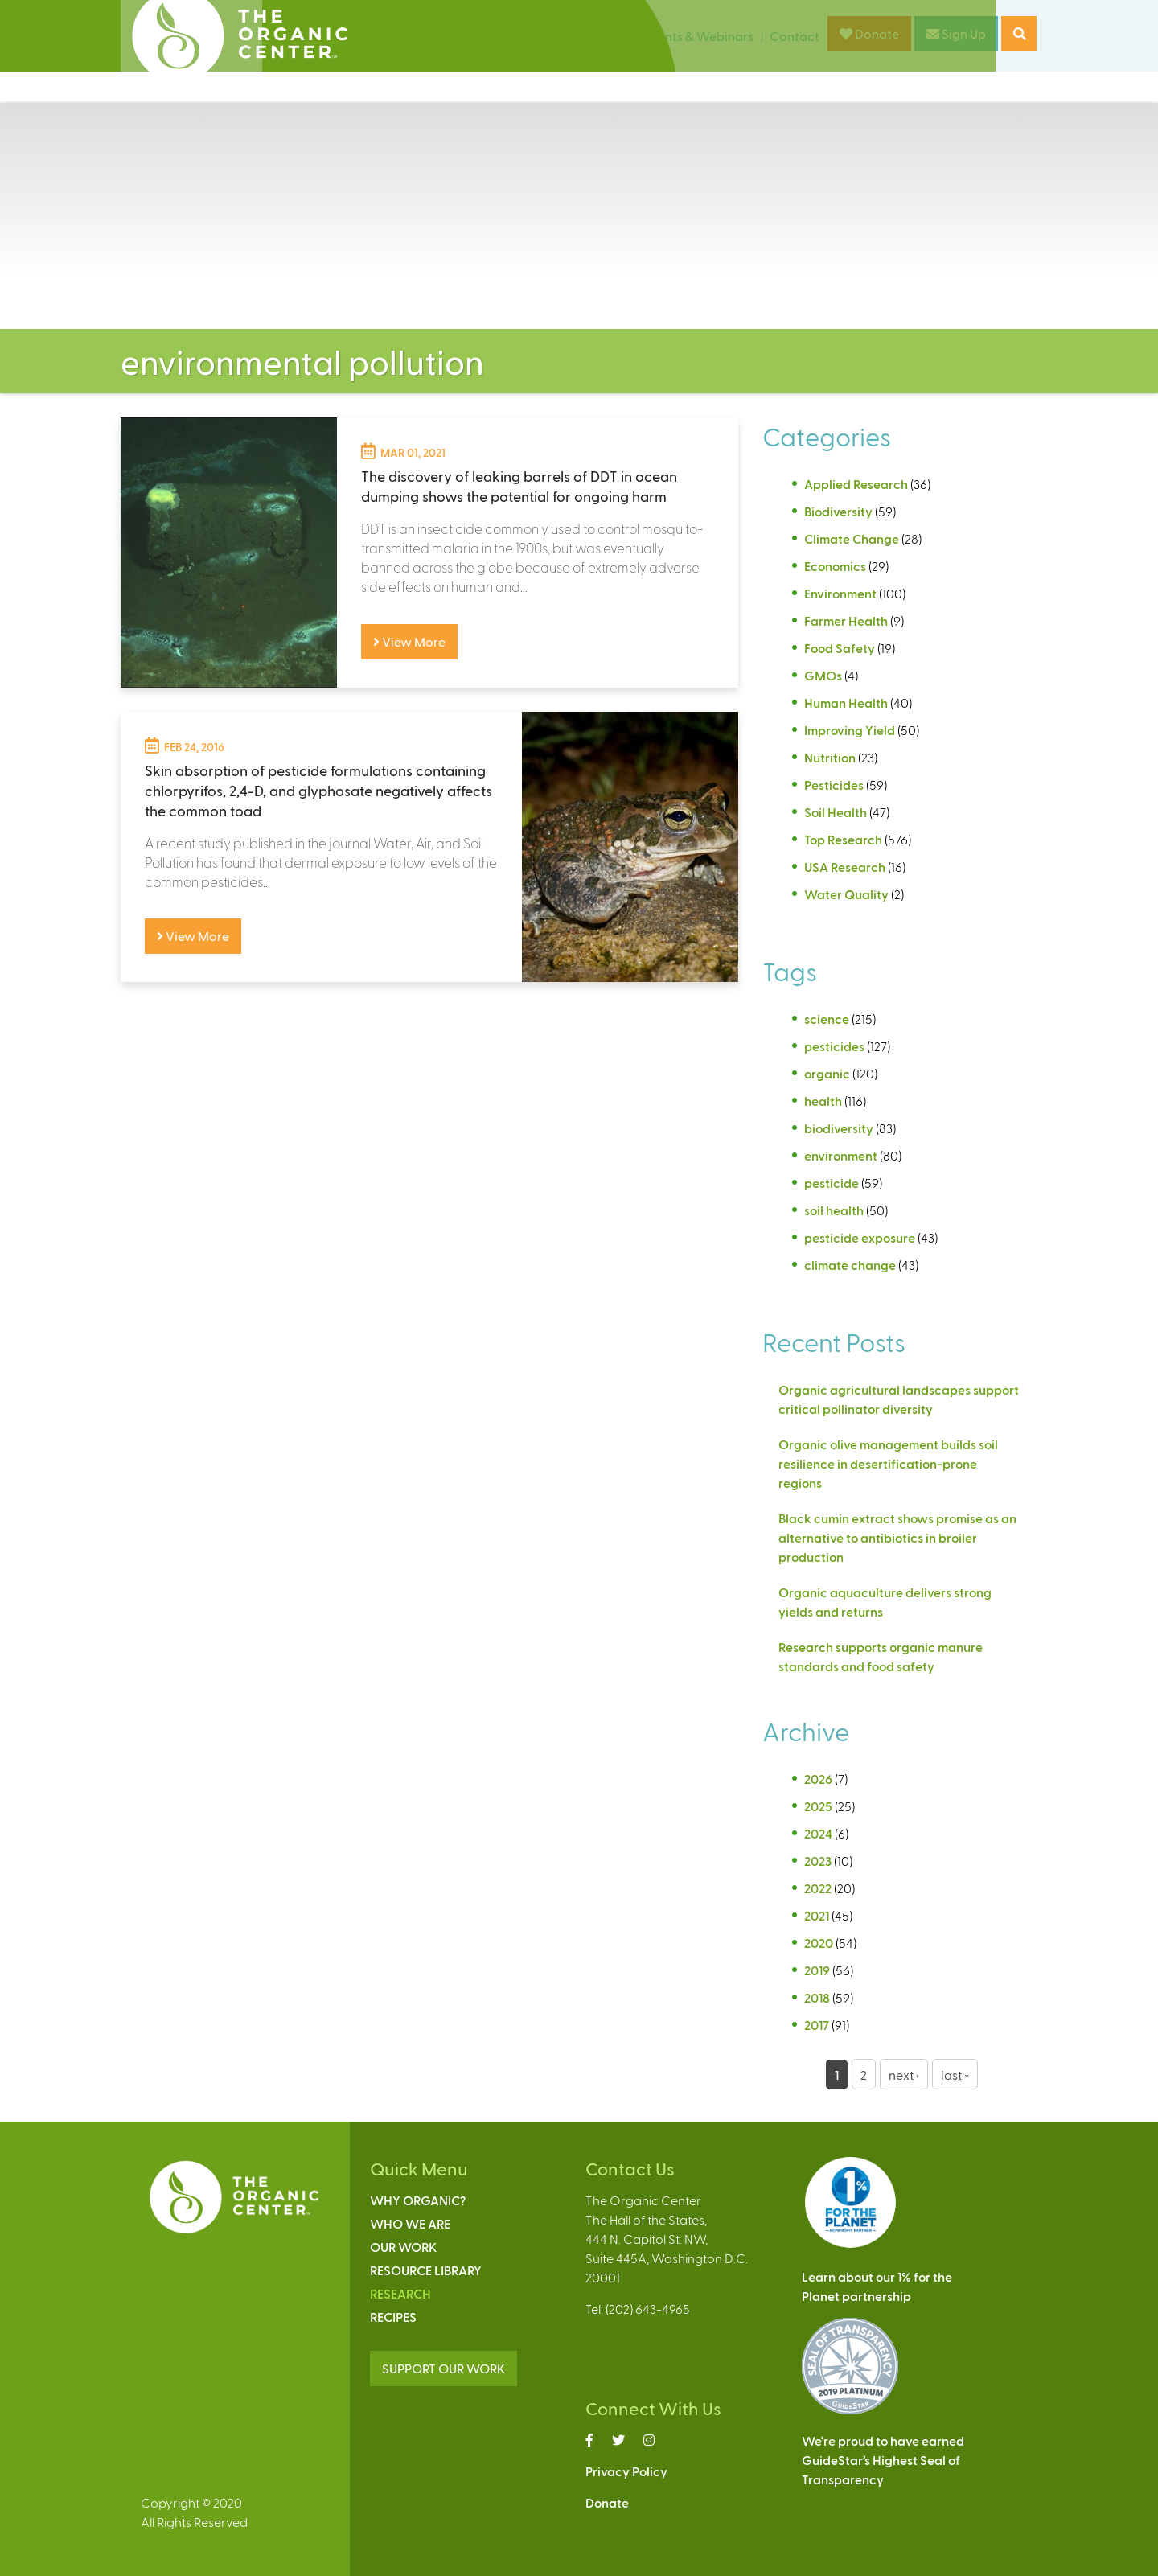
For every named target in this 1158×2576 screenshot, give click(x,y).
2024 (818, 1833)
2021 (816, 1915)
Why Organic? (418, 2200)
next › (904, 2074)
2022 (818, 1888)
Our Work (403, 2246)
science (826, 1018)
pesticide (831, 1182)
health (823, 1100)
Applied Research (856, 483)
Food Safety (839, 647)
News (613, 35)
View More (409, 641)
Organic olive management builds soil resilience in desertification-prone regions (888, 1463)
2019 (817, 1970)
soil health (834, 1210)
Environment (840, 593)
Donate (869, 33)
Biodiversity (838, 511)
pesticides (834, 1046)
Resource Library (426, 2270)
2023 (818, 1860)
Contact (794, 35)
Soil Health (835, 812)
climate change (850, 1264)
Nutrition (830, 757)
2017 (816, 2024)
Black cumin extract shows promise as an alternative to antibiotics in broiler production (897, 1537)
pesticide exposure (859, 1237)
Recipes (393, 2316)
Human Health (846, 702)
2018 (817, 1997)
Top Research (843, 839)
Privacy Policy (626, 2471)
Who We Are (410, 2223)
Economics (835, 565)
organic (827, 1073)
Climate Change (851, 538)
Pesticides (834, 784)
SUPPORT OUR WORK (443, 2368)
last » (955, 2074)
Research (400, 2293)
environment (840, 1155)
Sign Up (956, 33)
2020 (818, 1942)
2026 (818, 1778)
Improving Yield (849, 729)
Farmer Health (846, 620)
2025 (818, 1806)
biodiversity (838, 1128)
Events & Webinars (699, 35)
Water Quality (846, 894)
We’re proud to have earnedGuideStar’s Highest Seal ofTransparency (883, 2460)
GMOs (823, 675)
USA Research (844, 866)
